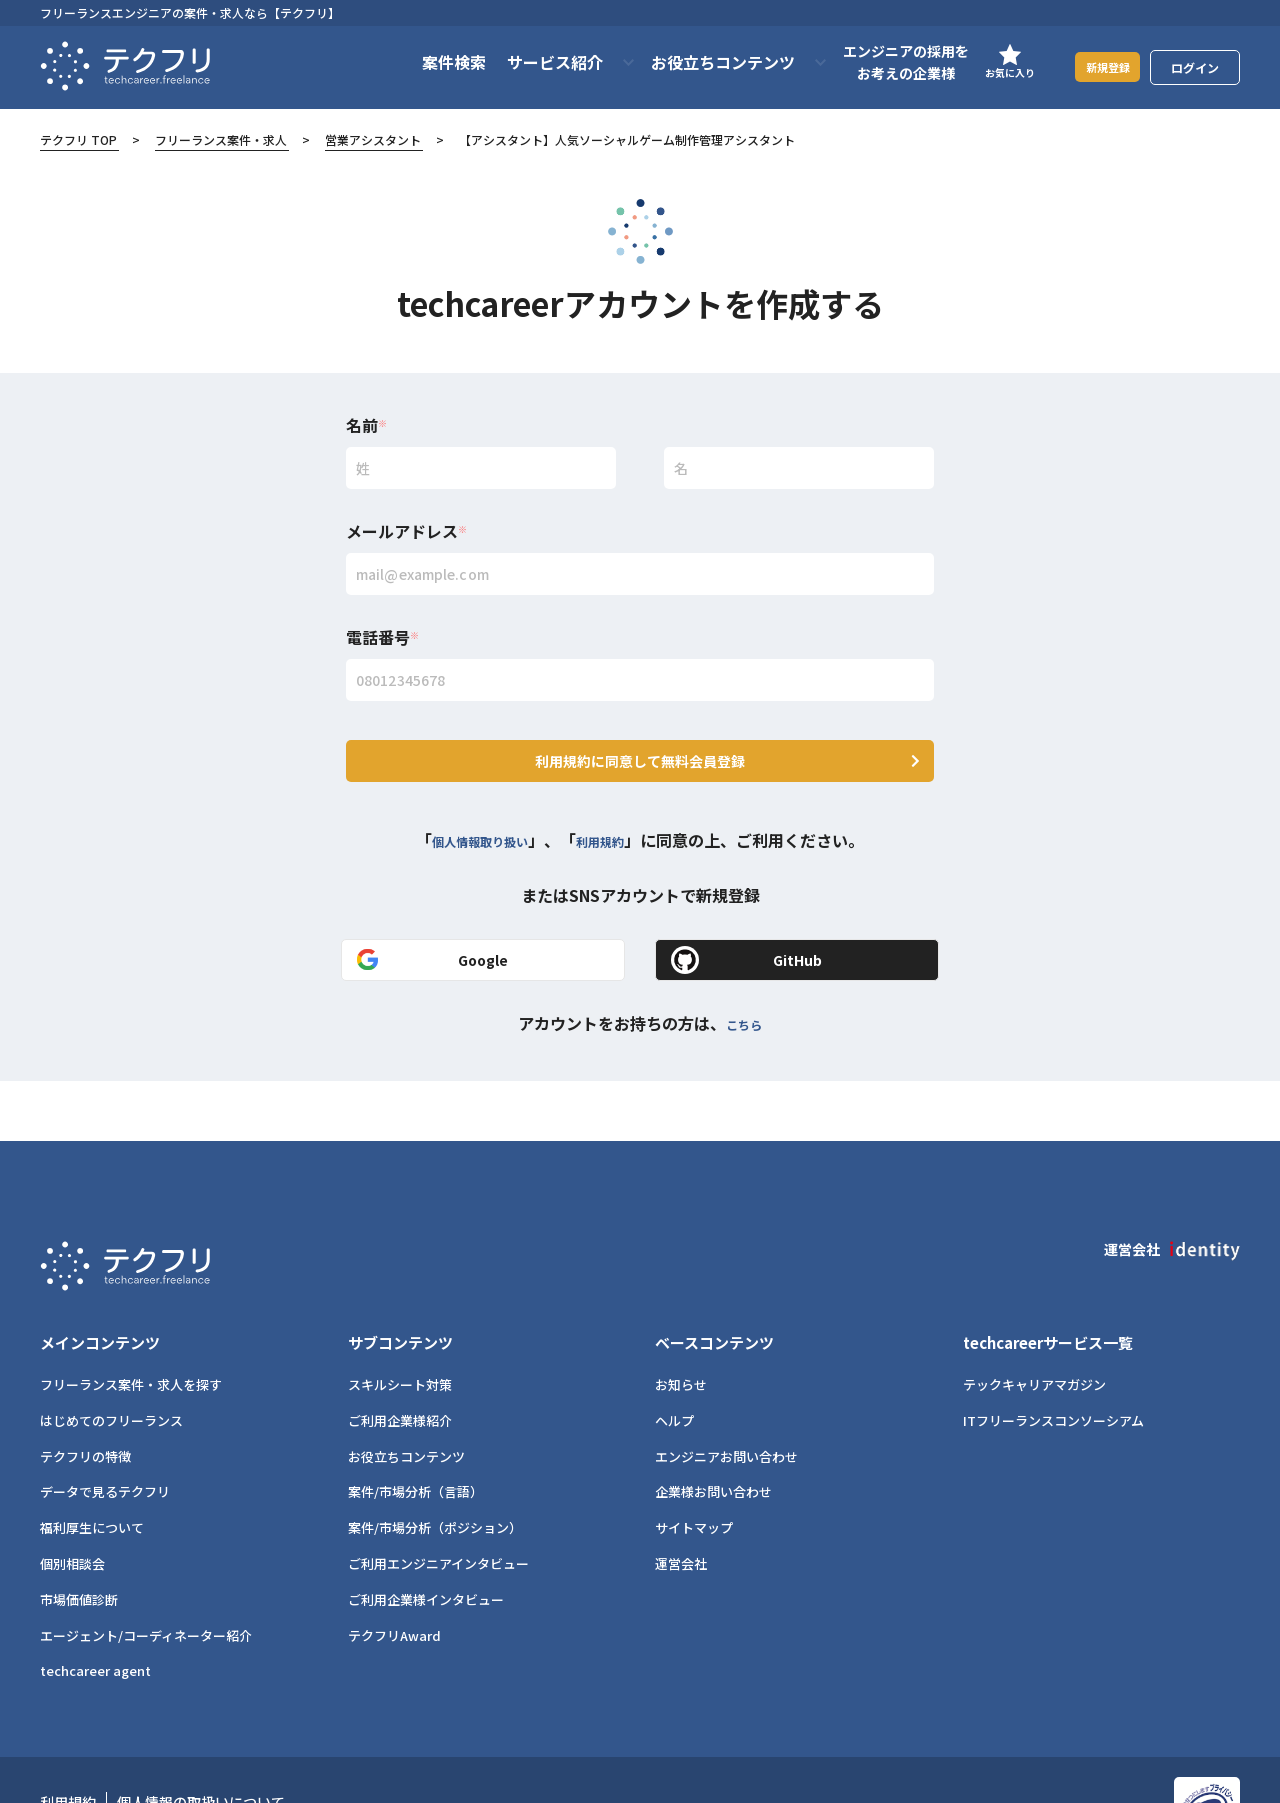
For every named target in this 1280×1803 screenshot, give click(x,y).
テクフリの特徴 (85, 1396)
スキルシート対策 (400, 1324)
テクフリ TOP (78, 139)
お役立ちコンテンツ (406, 1396)
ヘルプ (674, 1360)
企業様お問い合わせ (713, 1432)
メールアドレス (406, 531)
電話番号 (382, 637)
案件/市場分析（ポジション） (435, 1467)
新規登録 (1095, 66)
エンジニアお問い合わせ (726, 1396)
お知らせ (681, 1324)
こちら (744, 998)
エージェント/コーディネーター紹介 (146, 1575)
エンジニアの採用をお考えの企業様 (881, 62)
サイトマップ (694, 1467)
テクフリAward (394, 1575)
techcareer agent (95, 1610)
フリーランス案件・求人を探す (131, 1324)
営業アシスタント (373, 139)
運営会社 (681, 1503)
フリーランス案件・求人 (221, 139)
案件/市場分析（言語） (415, 1432)
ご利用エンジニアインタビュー (438, 1503)
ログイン (1195, 67)
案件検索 (429, 62)
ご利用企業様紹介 (400, 1360)
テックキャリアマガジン (1034, 1324)
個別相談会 (72, 1503)
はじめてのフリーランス (111, 1360)
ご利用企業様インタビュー (426, 1539)
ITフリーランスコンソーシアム (1053, 1360)
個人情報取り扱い (472, 815)
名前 (366, 425)
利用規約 (616, 815)
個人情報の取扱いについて (201, 1742)
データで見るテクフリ (105, 1432)
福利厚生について (92, 1467)
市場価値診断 (79, 1539)
